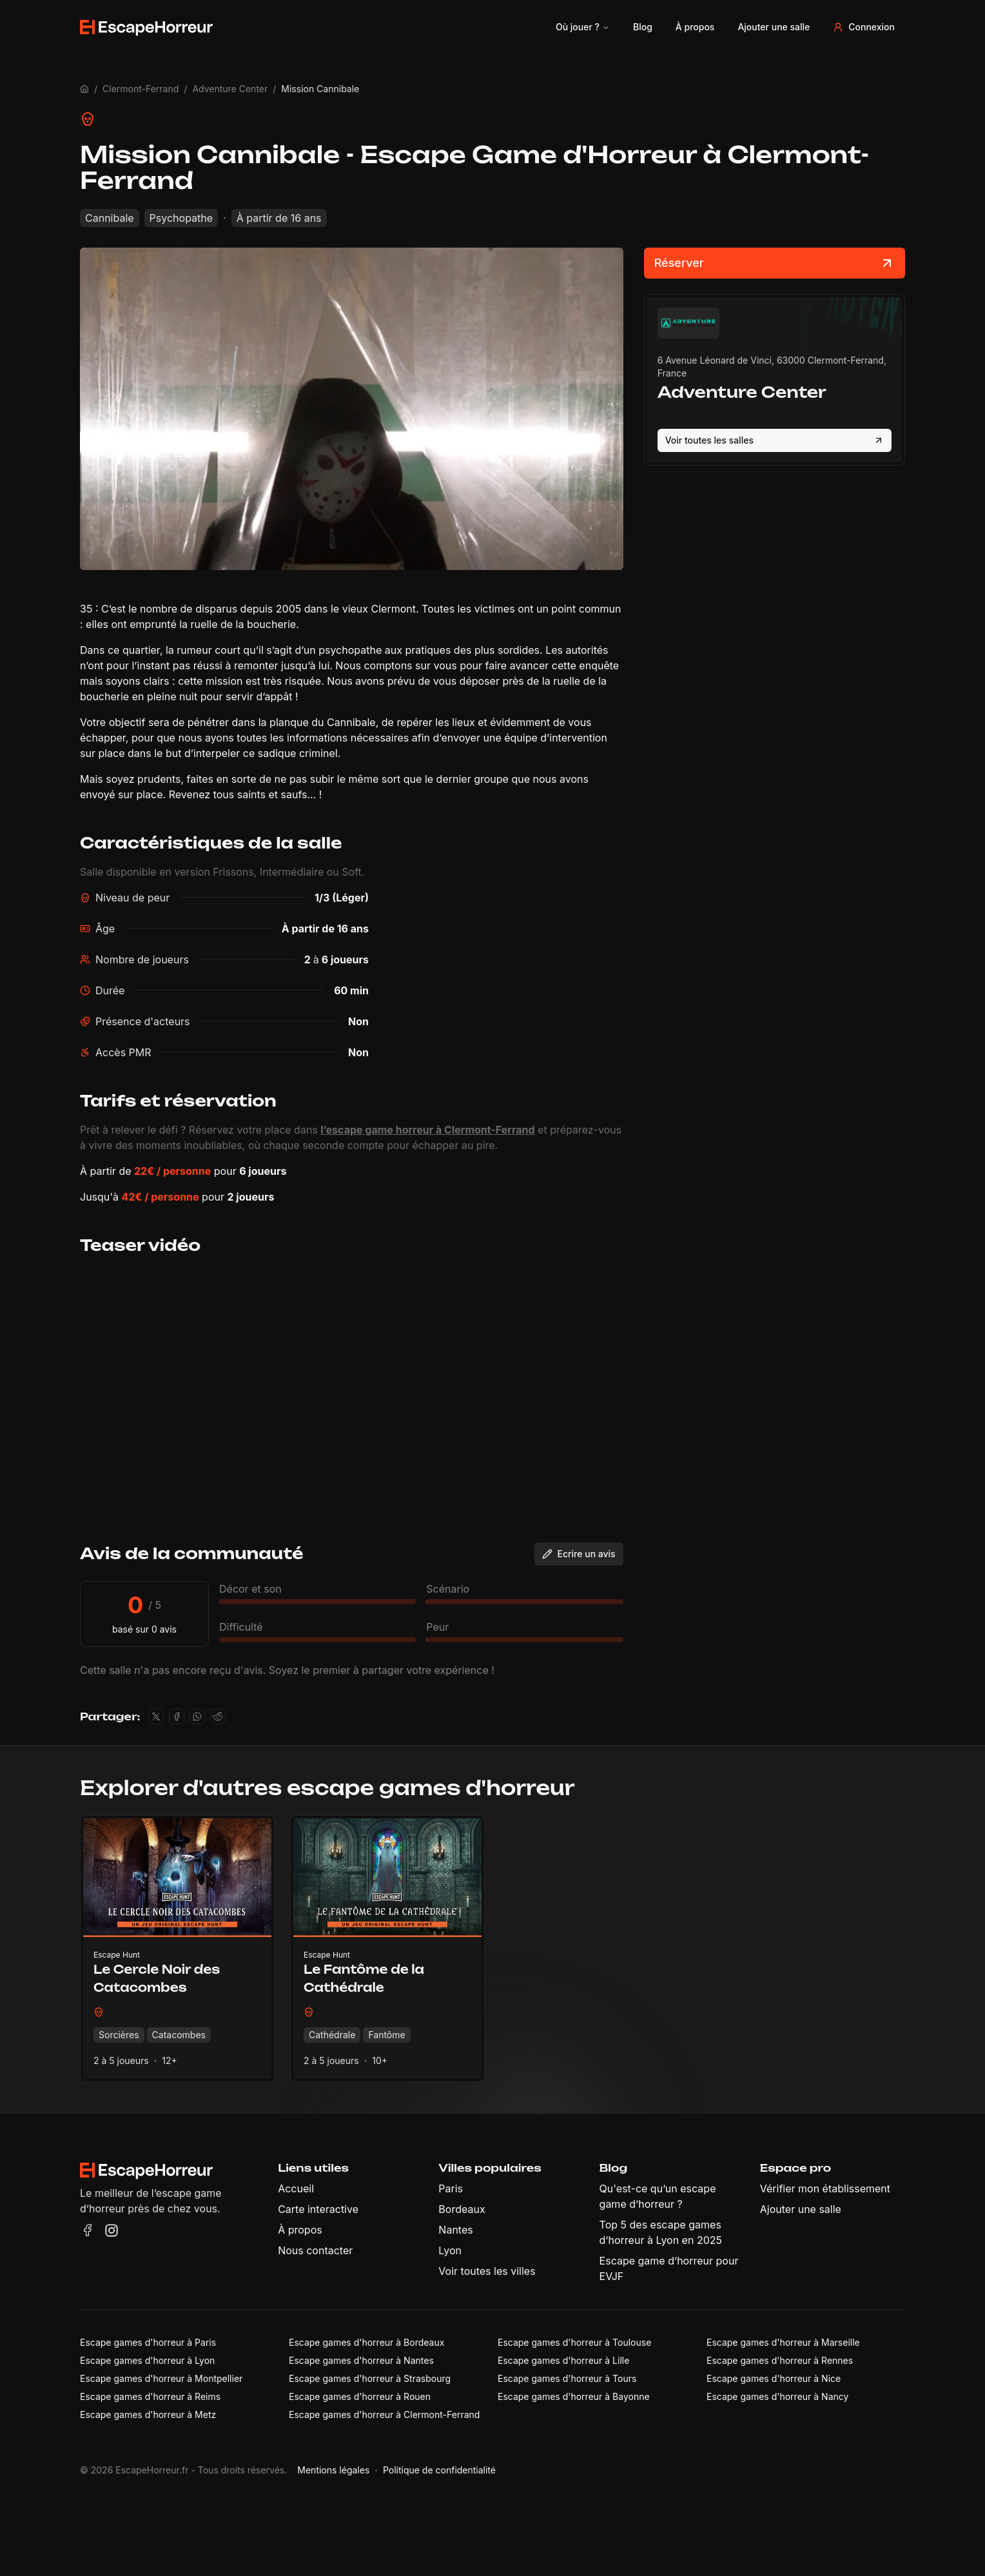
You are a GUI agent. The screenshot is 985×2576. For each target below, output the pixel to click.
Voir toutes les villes (486, 2271)
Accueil (296, 2188)
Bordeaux (461, 2209)
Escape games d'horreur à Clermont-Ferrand (384, 2414)
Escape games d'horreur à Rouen (360, 2396)
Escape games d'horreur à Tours (567, 2378)
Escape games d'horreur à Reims (150, 2396)
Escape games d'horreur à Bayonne (574, 2396)
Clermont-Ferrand (140, 88)
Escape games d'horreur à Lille (563, 2360)
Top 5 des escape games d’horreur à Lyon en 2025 (661, 2232)
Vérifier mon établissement (825, 2188)
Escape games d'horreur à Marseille (783, 2342)
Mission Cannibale (320, 88)
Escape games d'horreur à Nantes (361, 2360)
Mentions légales (333, 2469)
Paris (450, 2188)
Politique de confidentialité (439, 2469)
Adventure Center (230, 88)
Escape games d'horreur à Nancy (777, 2396)
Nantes (455, 2229)
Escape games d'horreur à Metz (148, 2414)
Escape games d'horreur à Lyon (147, 2360)
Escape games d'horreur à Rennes (780, 2360)
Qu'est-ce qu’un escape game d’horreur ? (658, 2196)
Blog (642, 26)
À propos (695, 26)
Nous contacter (315, 2250)
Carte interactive (318, 2209)
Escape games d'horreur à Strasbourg (370, 2378)
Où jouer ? (583, 26)
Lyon (450, 2250)
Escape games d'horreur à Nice (774, 2378)
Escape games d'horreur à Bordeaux (366, 2342)
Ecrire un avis (579, 1553)
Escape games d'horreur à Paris (148, 2342)
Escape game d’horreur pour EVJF (669, 2268)
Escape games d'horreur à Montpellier (161, 2378)
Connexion (864, 26)
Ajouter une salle (773, 26)
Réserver (774, 263)
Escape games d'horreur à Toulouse (574, 2342)
